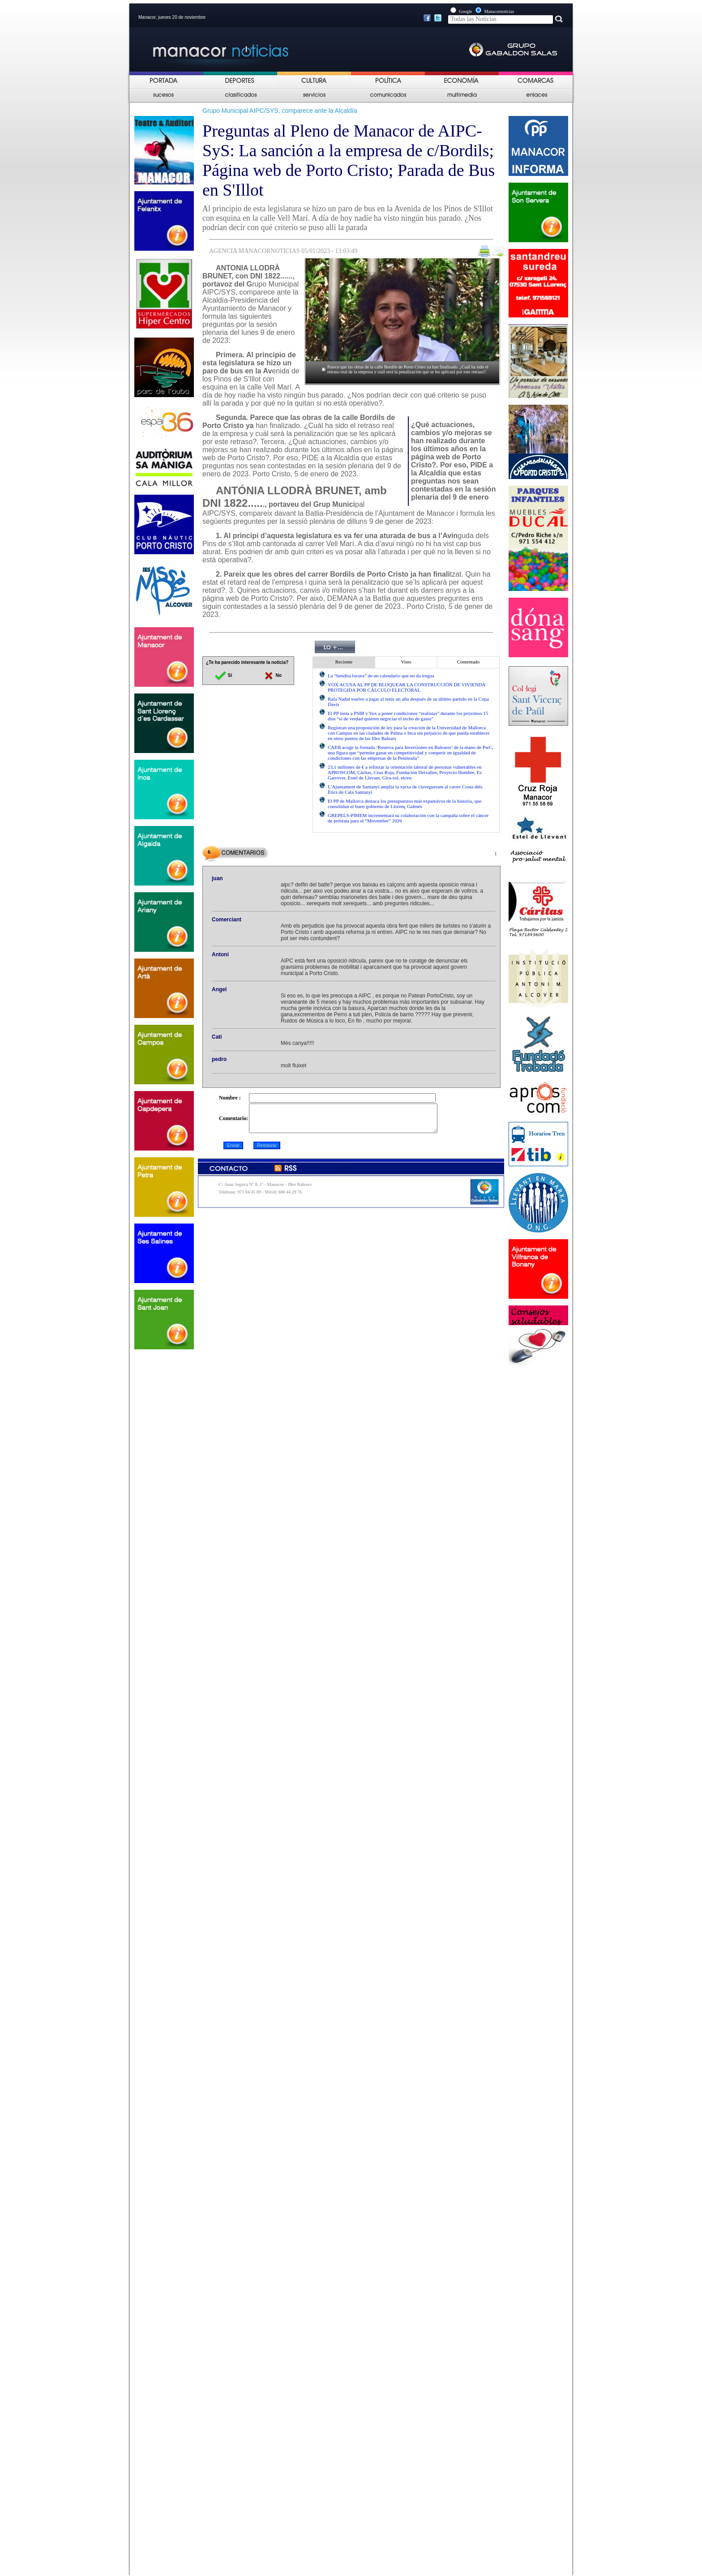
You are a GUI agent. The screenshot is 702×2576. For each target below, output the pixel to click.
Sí (223, 675)
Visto (406, 661)
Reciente (343, 661)
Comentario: (233, 1121)
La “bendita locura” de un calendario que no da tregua (381, 675)
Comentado (468, 661)
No (272, 675)
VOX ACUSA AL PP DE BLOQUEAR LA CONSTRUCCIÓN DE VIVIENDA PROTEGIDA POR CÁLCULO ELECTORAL (406, 687)
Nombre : (230, 1098)
